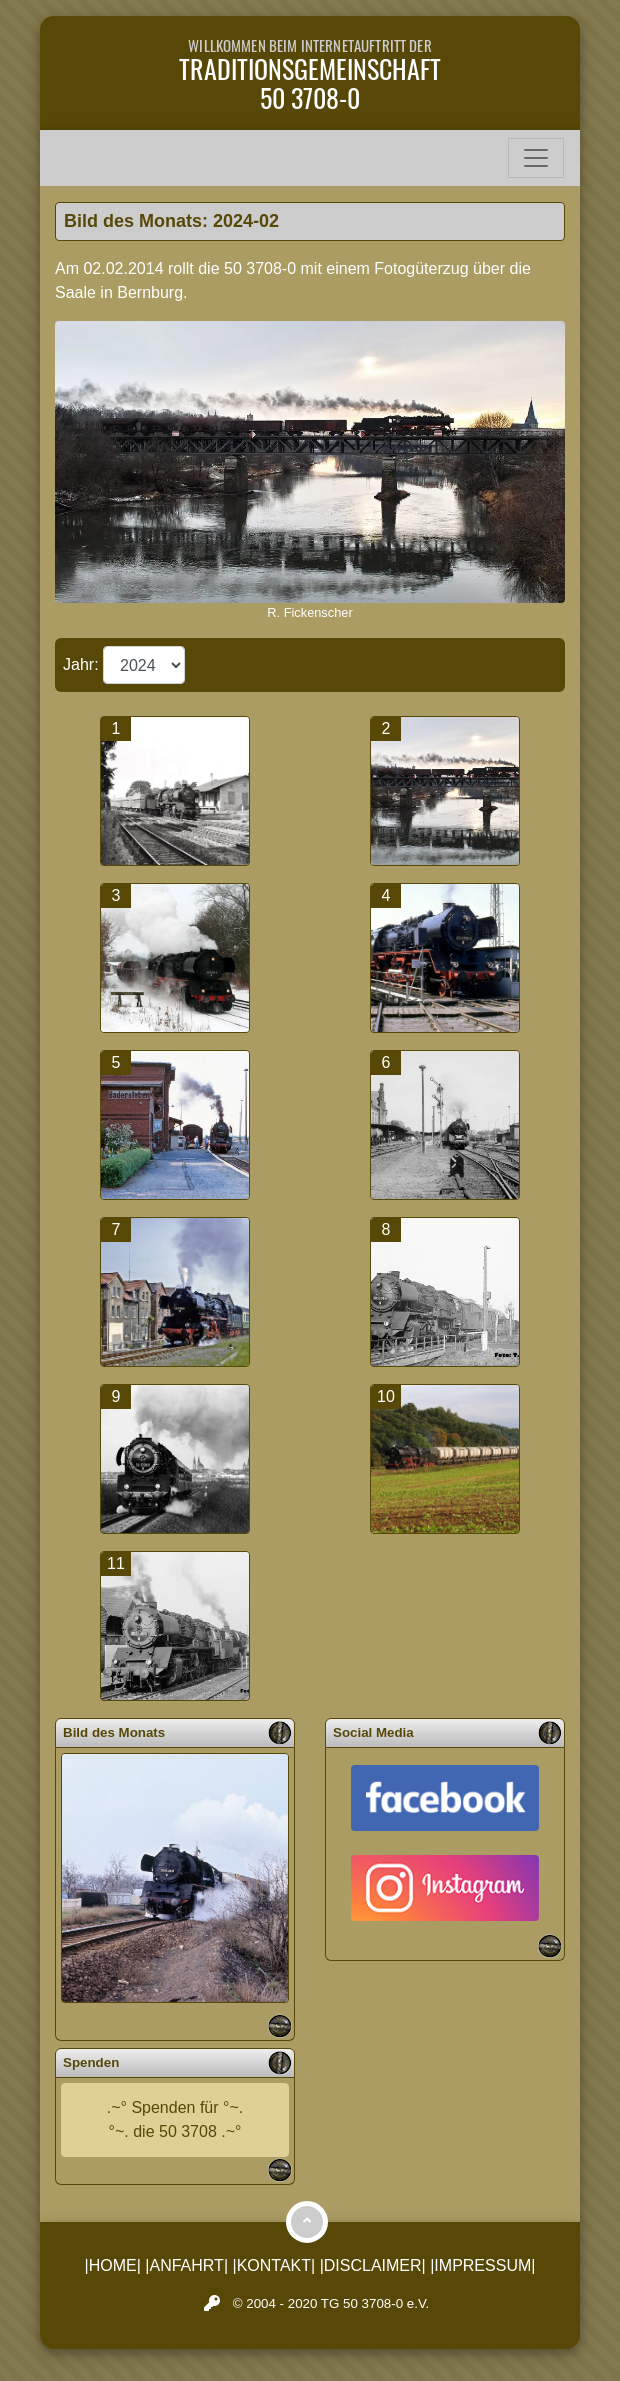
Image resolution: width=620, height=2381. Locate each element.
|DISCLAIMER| (373, 2265)
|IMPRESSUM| (482, 2265)
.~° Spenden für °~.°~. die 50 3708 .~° (175, 2119)
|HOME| (113, 2265)
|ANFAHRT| (186, 2265)
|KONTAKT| (274, 2265)
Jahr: (83, 664)
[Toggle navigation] (536, 158)
